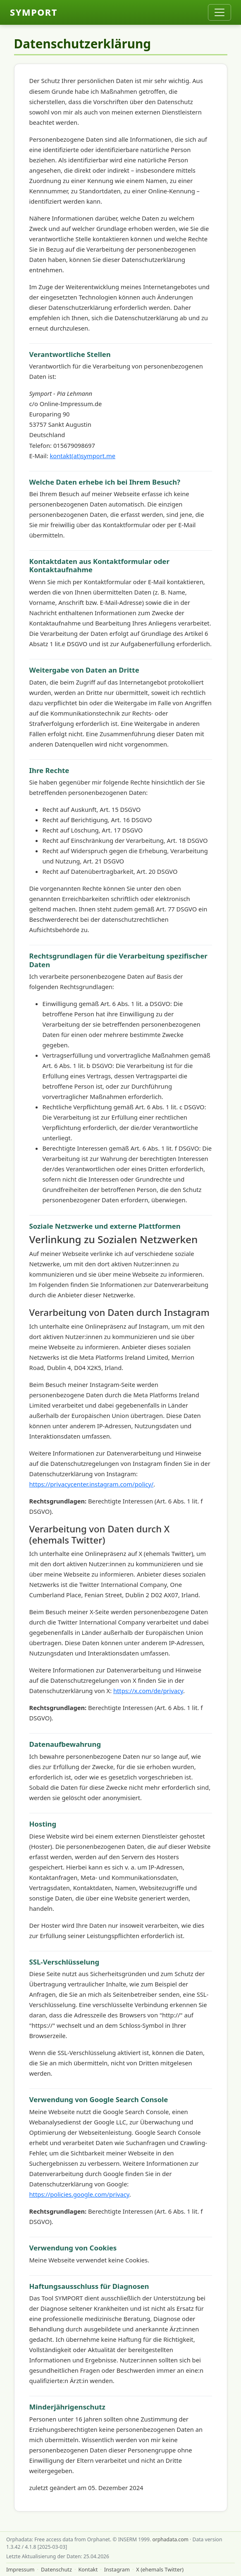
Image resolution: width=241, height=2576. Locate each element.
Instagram (117, 2569)
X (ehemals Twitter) (160, 2569)
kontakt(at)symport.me (82, 456)
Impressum (20, 2569)
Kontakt (88, 2569)
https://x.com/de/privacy (148, 1690)
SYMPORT (33, 12)
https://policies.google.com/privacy (79, 2194)
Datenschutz (56, 2569)
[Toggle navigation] (219, 12)
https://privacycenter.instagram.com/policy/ (91, 1484)
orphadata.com (170, 2539)
